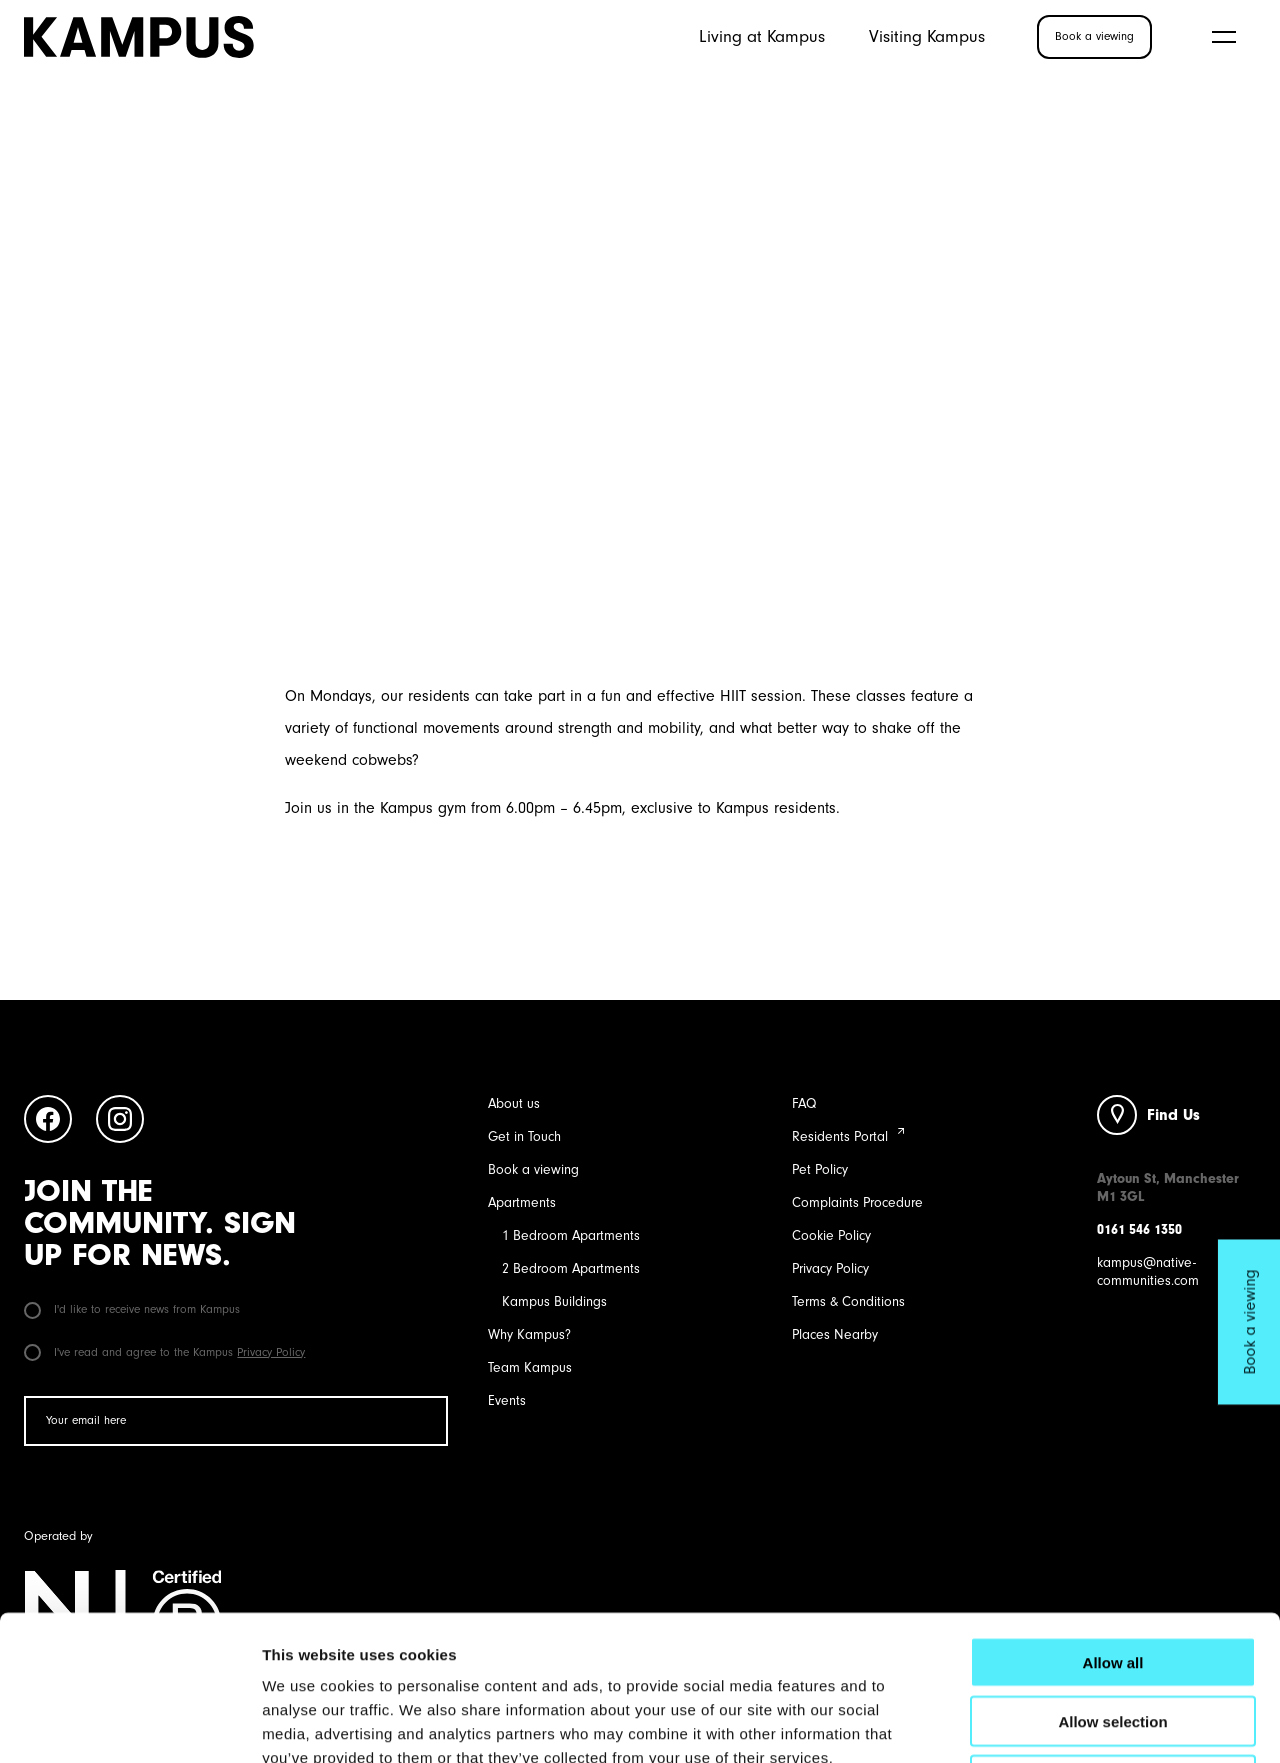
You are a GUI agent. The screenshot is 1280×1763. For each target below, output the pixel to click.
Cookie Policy (831, 1235)
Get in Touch (524, 1136)
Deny (1113, 1635)
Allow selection (1112, 1576)
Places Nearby (835, 1334)
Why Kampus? (529, 1334)
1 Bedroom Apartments (571, 1235)
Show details (1049, 1723)
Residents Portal (840, 1136)
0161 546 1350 (1139, 1229)
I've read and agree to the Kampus (164, 1352)
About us (514, 1103)
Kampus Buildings (554, 1301)
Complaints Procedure (857, 1202)
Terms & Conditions (848, 1301)
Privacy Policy (271, 1352)
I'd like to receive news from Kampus (132, 1309)
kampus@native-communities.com (1148, 1271)
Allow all (1113, 1517)
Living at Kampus (762, 36)
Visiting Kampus (927, 36)
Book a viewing (533, 1169)
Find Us (1173, 1115)
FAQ (804, 1103)
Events (507, 1400)
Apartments (522, 1202)
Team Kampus (530, 1367)
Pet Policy (820, 1169)
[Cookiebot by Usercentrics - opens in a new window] (129, 1724)
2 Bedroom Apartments (571, 1268)
